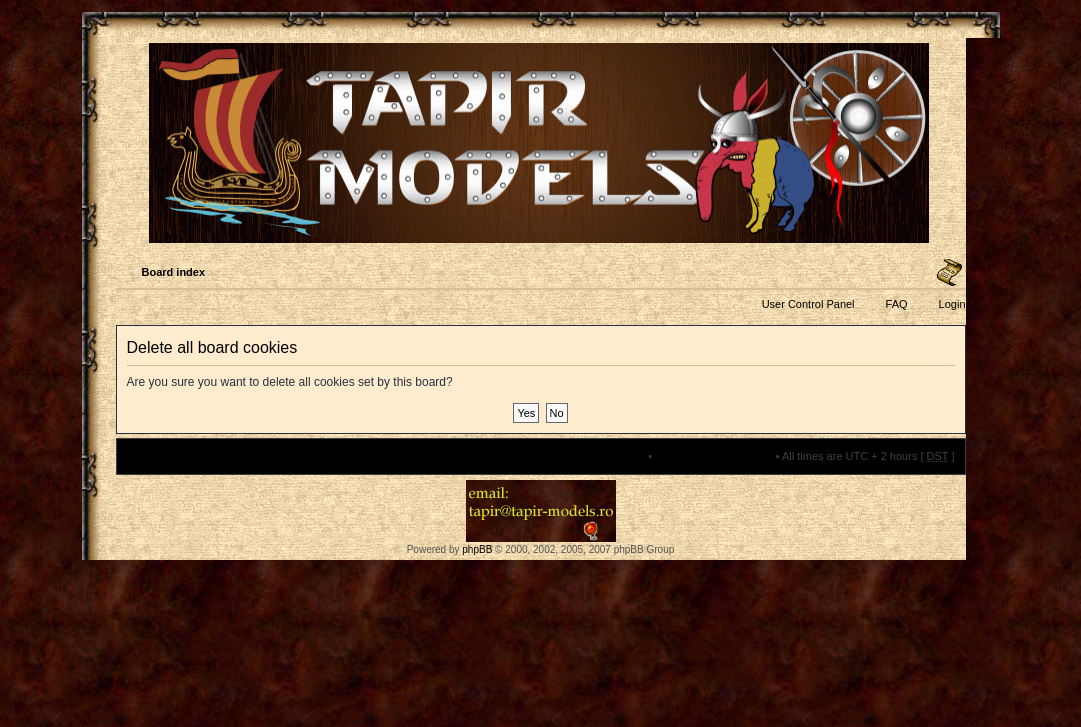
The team (622, 456)
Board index (174, 272)
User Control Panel (808, 304)
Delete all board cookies (713, 456)
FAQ (897, 304)
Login (952, 304)
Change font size (949, 273)
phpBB (477, 549)
